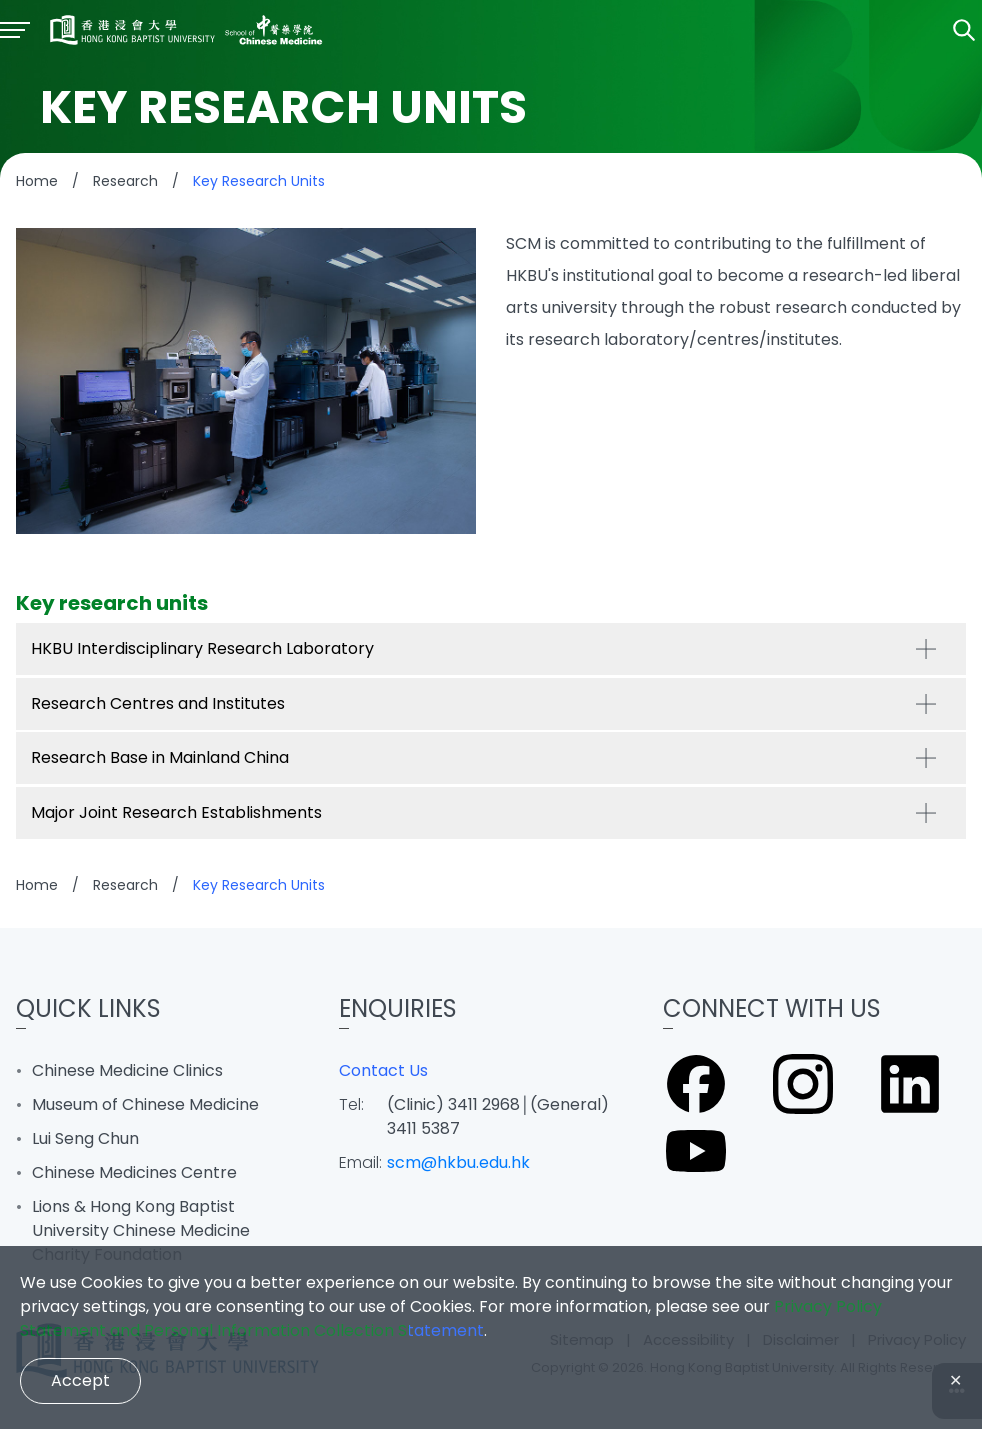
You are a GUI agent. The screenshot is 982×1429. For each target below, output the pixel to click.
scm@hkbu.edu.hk (458, 1162)
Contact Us (383, 1070)
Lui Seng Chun (85, 1138)
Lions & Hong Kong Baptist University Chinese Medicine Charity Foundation (141, 1230)
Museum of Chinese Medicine (145, 1104)
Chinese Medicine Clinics (127, 1070)
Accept (80, 1380)
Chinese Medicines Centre (134, 1172)
